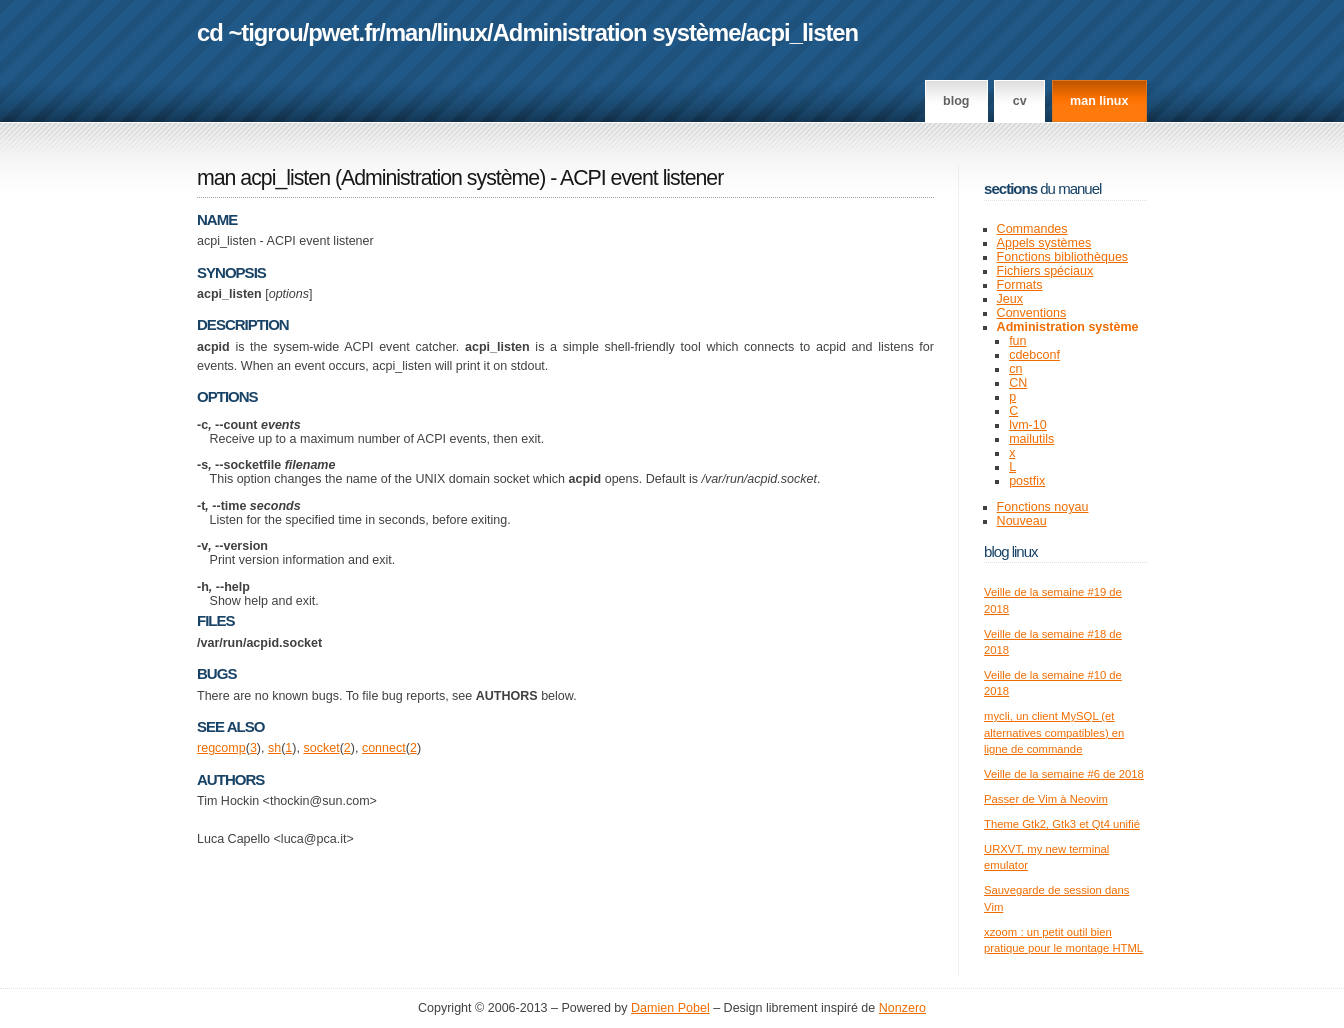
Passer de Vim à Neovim (1046, 799)
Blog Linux (1011, 551)
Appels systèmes (1044, 243)
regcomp (221, 748)
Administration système (617, 32)
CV (1020, 101)
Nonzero (902, 1008)
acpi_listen (802, 32)
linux (462, 32)
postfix (1027, 481)
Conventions (1032, 313)
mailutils (1031, 439)
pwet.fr (343, 32)
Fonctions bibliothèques (1063, 257)
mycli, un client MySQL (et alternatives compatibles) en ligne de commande (1054, 732)
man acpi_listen (263, 178)
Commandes (1032, 229)
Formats (1020, 285)
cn (1015, 369)
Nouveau (1022, 521)
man (408, 32)
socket (321, 748)
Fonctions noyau (1043, 507)
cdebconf (1034, 355)
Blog (956, 101)
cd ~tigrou (250, 32)
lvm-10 (1028, 425)
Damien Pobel (670, 1008)
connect (384, 748)
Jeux (1010, 299)
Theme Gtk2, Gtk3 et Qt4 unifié (1062, 824)
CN (1018, 383)
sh (274, 748)
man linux (1099, 101)
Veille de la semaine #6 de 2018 (1064, 774)
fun (1017, 341)
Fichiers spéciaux (1045, 271)
